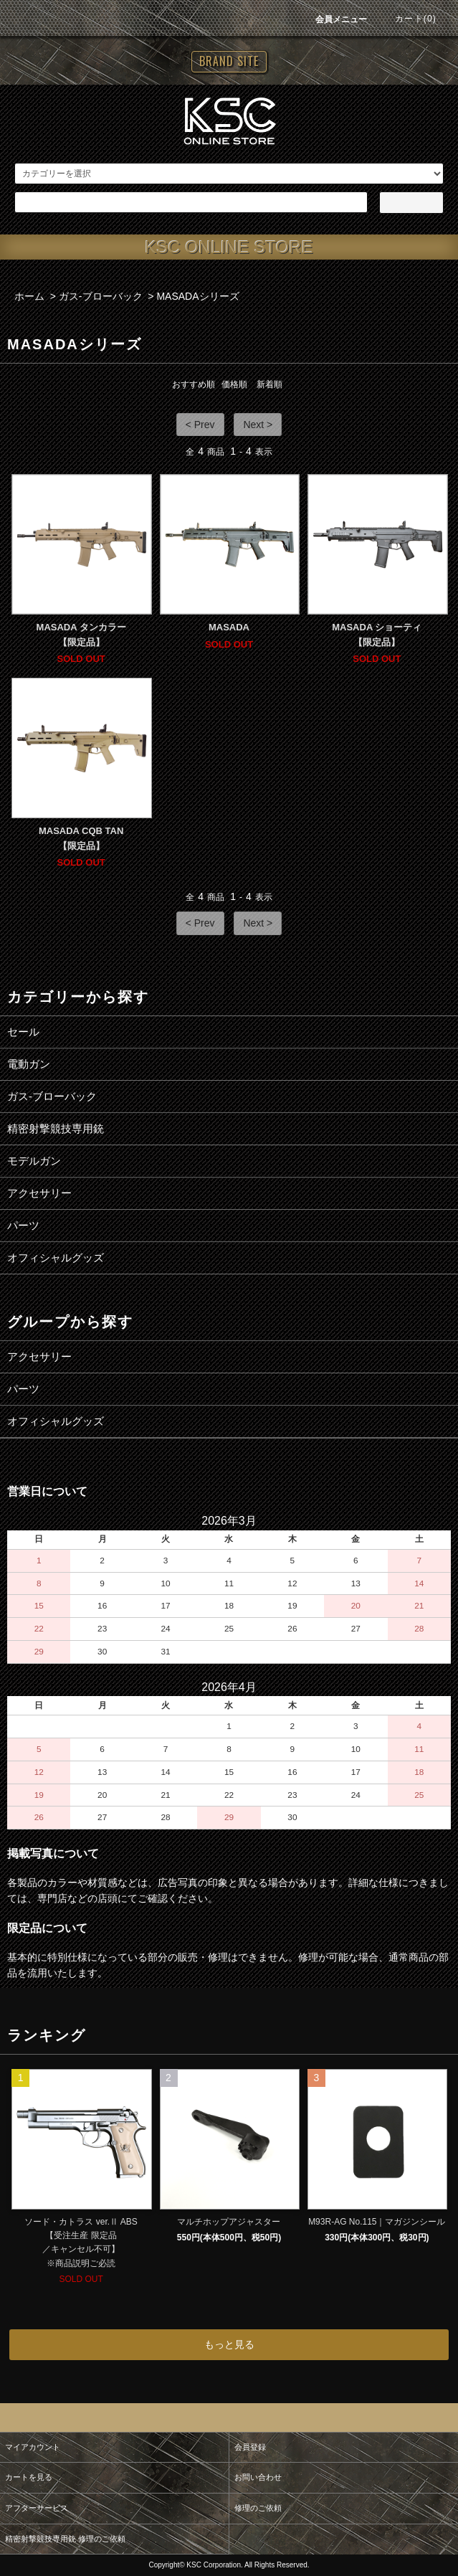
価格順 (234, 384)
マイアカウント (32, 2447)
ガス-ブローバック (101, 296)
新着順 (269, 384)
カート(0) (407, 19)
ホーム (29, 296)
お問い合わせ (258, 2477)
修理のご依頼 (258, 2508)
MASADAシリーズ (197, 296)
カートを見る (28, 2477)
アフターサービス (36, 2508)
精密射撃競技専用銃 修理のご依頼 (65, 2538)
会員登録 (250, 2447)
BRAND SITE (229, 61)
